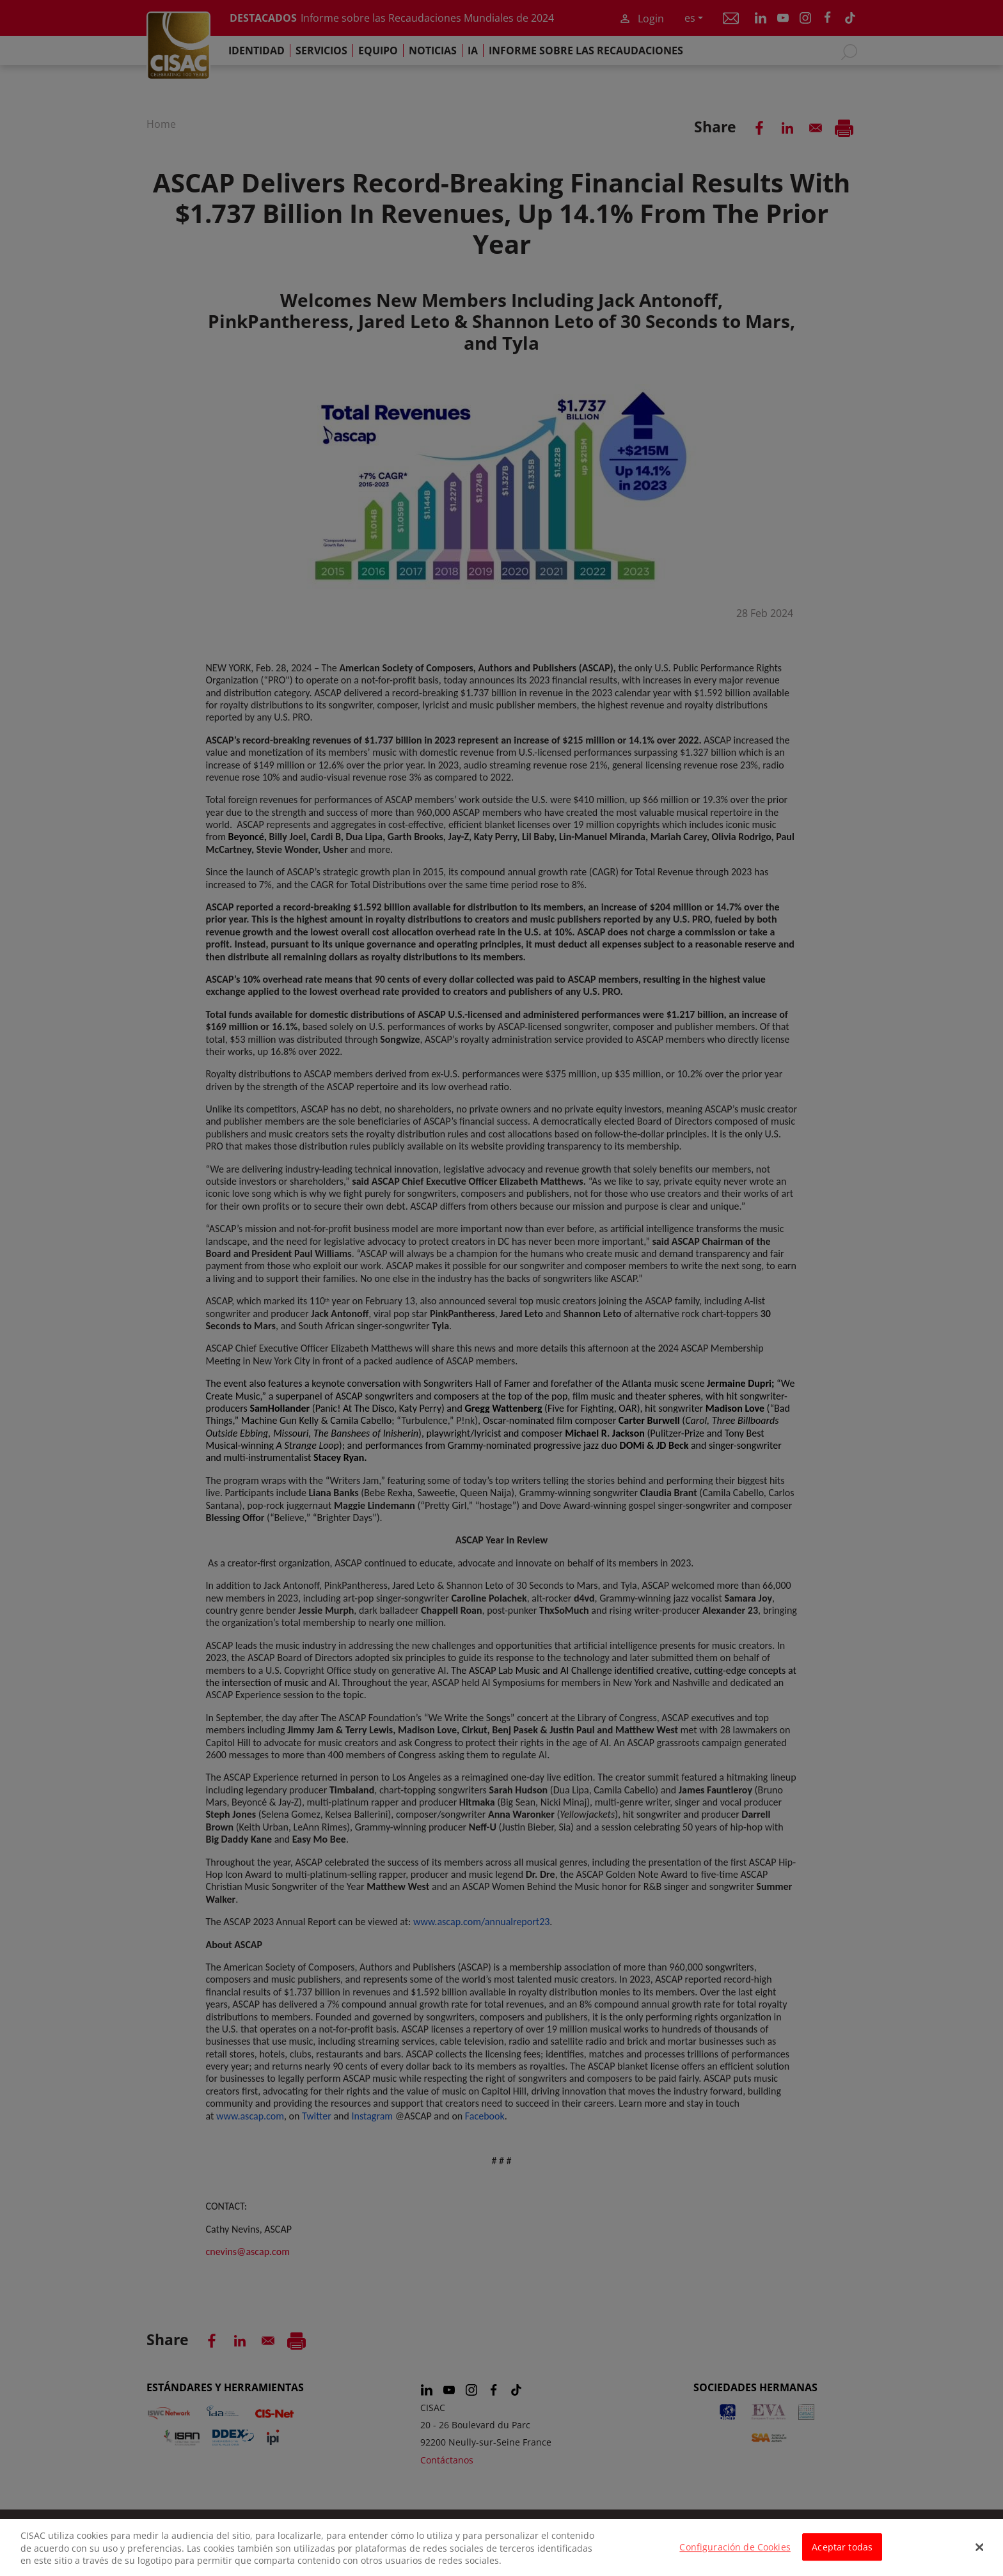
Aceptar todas (842, 2555)
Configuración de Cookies (734, 2555)
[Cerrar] (980, 2555)
